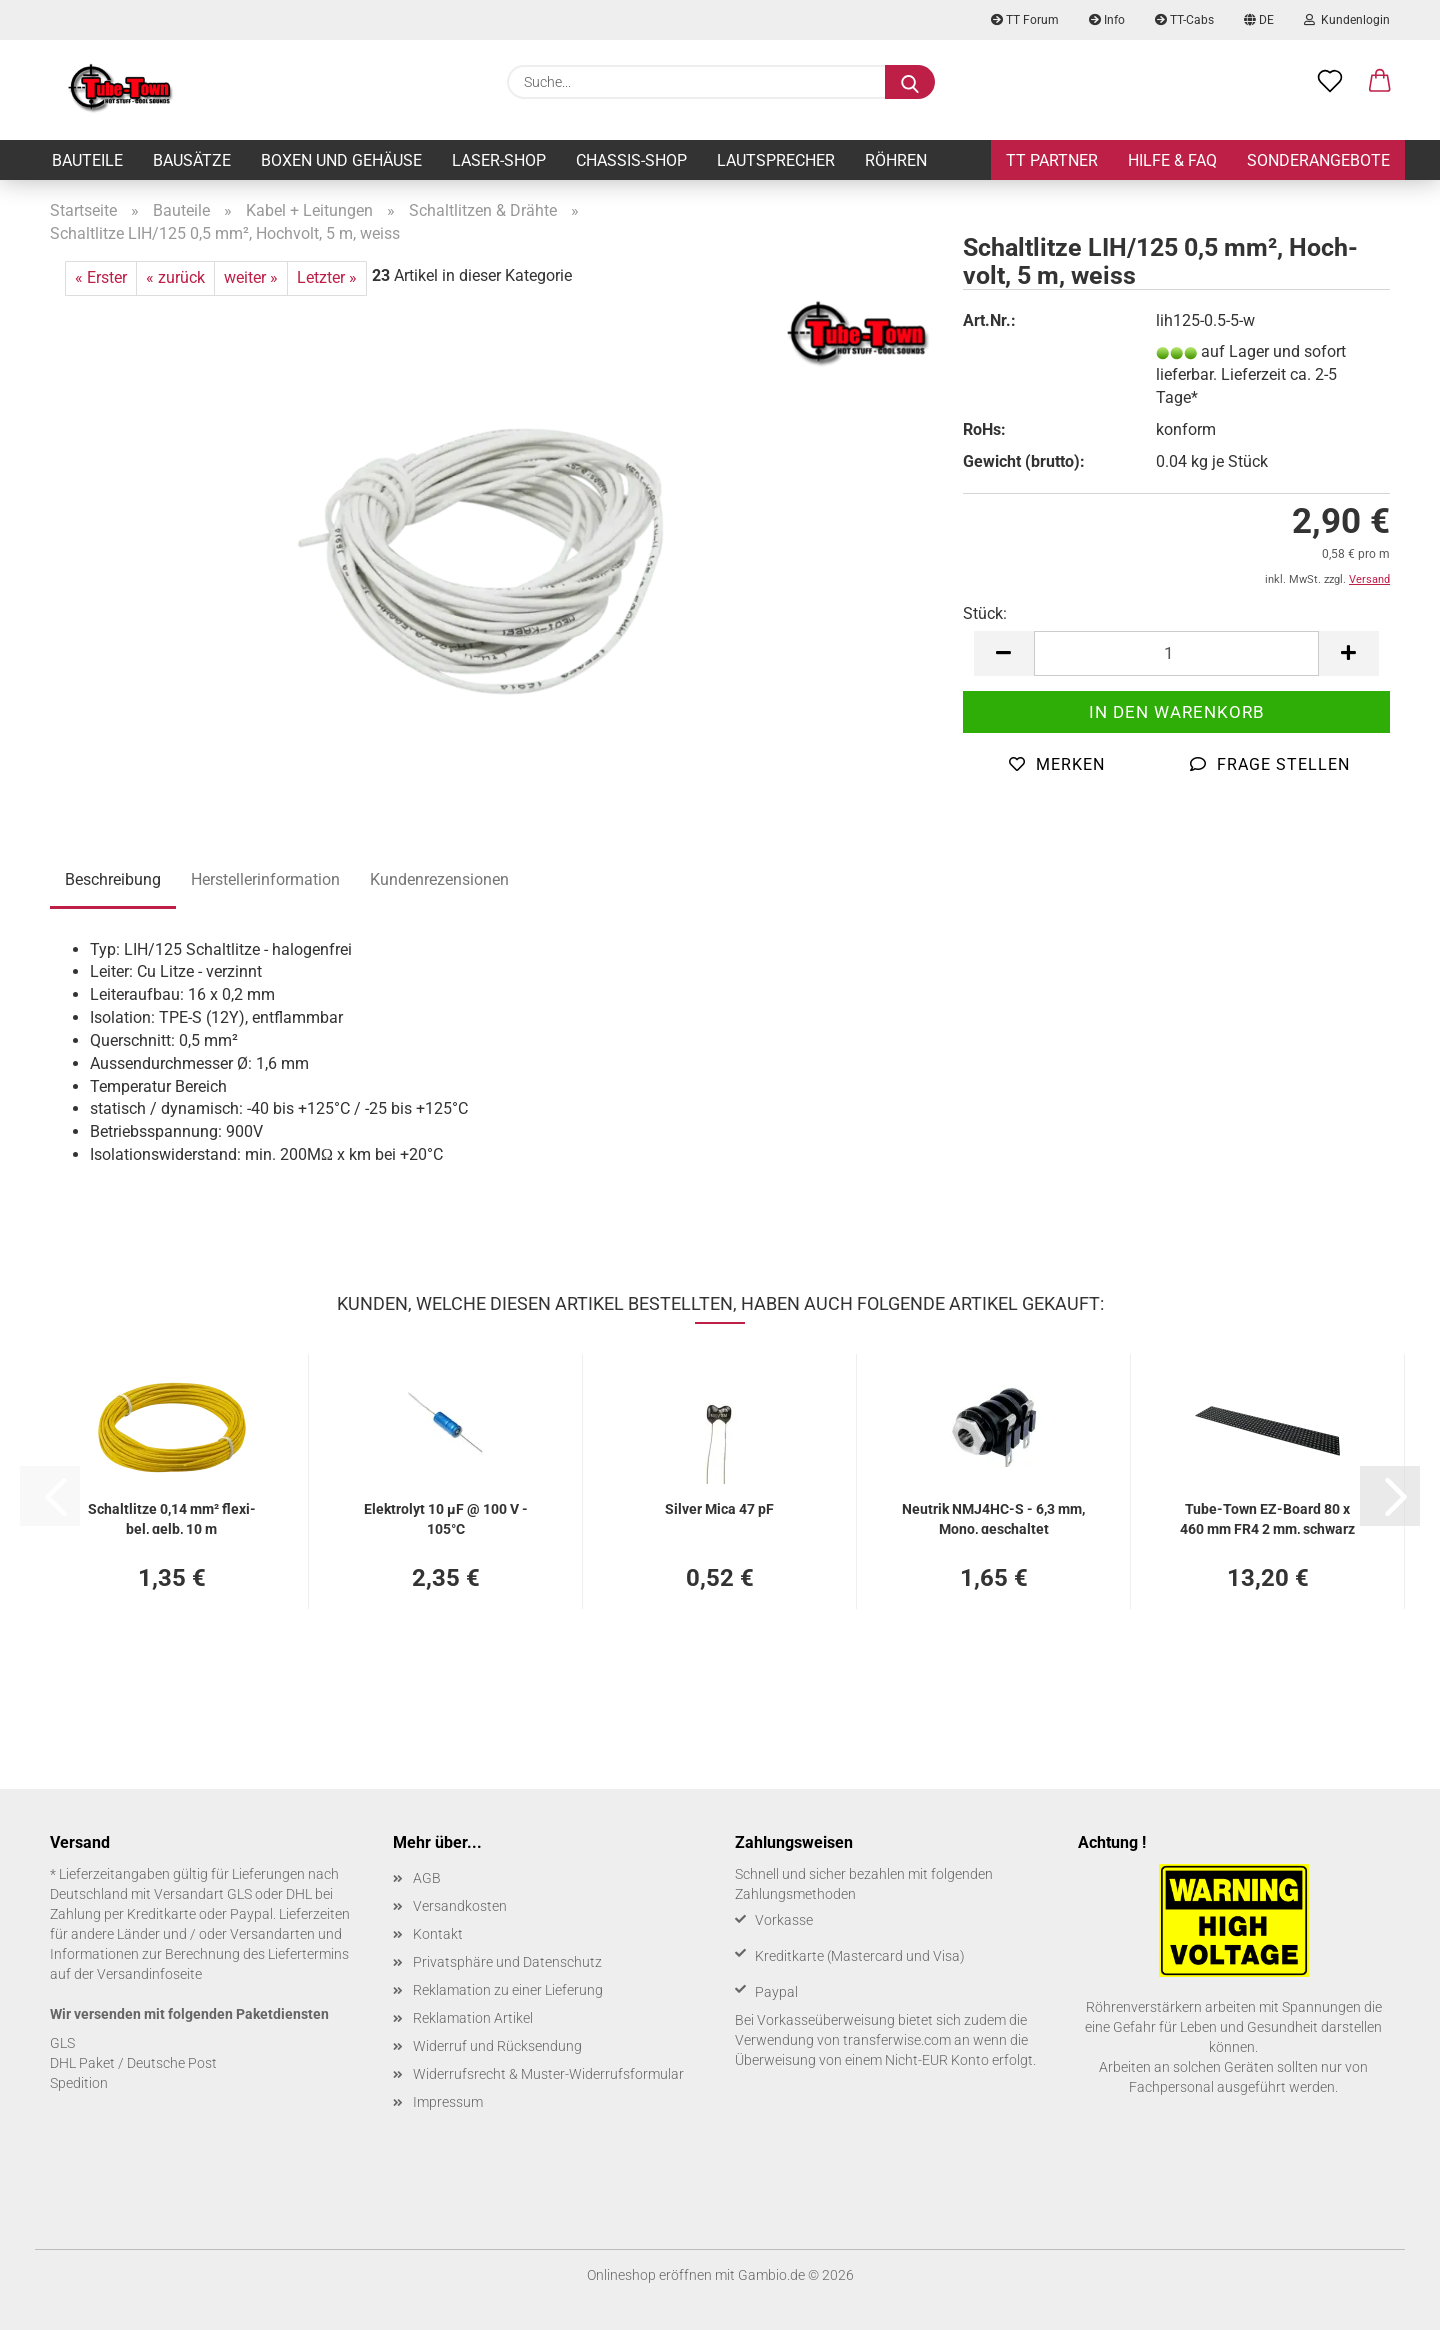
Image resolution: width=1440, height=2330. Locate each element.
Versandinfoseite (149, 1974)
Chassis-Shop (631, 160)
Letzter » (327, 277)
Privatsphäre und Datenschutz (507, 1962)
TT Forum (1025, 20)
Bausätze (192, 160)
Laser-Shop (499, 160)
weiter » (251, 277)
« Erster (101, 277)
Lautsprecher (776, 160)
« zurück (175, 277)
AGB (427, 1878)
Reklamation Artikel (473, 2018)
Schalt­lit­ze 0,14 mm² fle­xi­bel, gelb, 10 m (172, 1517)
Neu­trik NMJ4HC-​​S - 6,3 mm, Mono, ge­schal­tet (993, 1517)
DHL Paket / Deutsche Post (133, 2063)
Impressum (448, 2102)
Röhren (896, 160)
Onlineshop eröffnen (649, 2275)
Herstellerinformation (265, 879)
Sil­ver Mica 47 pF (719, 1509)
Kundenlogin (1347, 20)
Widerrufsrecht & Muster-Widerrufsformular (548, 2074)
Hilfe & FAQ (1172, 160)
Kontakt (438, 1934)
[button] (1380, 82)
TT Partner (1052, 160)
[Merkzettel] (1330, 82)
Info (1107, 20)
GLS (62, 2043)
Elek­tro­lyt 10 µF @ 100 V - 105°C (446, 1517)
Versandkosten (460, 1906)
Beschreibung (113, 879)
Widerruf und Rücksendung (497, 2046)
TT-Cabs (1184, 20)
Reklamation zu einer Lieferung (508, 1990)
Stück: (985, 613)
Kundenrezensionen (439, 879)
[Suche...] (910, 82)
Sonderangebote (1318, 160)
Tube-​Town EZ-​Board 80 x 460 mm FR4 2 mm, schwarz (1267, 1517)
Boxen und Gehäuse (341, 160)
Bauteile (87, 160)
